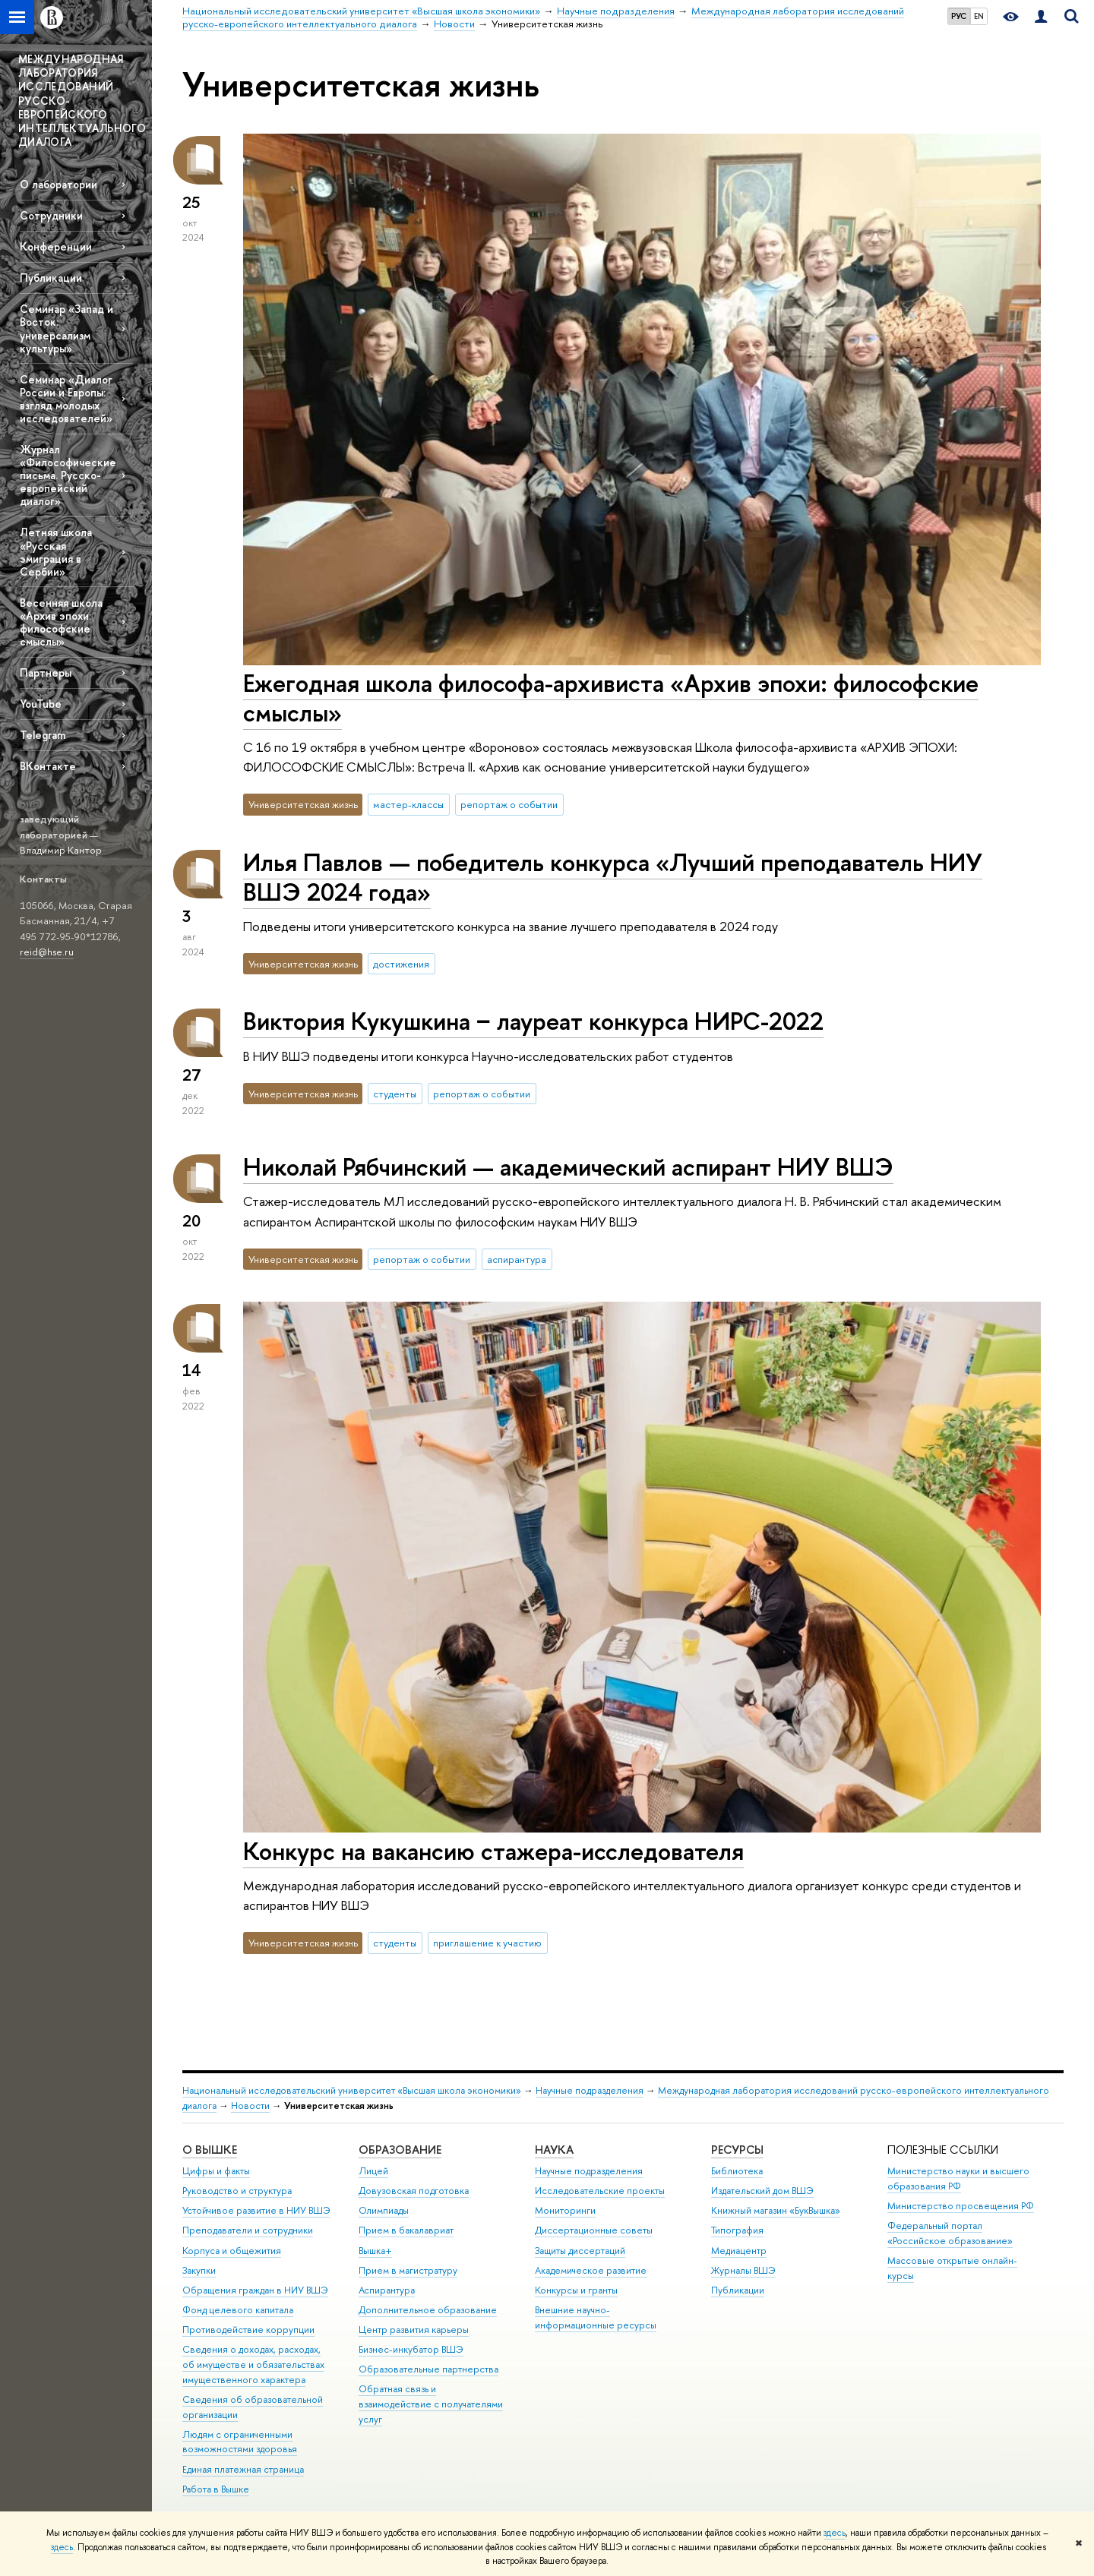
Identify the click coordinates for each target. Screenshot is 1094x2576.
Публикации (51, 277)
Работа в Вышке (215, 2489)
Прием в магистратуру (408, 2270)
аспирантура (516, 1259)
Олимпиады (384, 2210)
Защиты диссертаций (580, 2250)
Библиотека (737, 2170)
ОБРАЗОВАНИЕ (400, 2150)
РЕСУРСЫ (737, 2150)
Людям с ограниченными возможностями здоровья (239, 2442)
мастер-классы (408, 804)
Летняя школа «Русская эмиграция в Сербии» (56, 551)
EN (979, 16)
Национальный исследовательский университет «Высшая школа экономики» (351, 2090)
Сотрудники (51, 215)
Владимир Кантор (61, 850)
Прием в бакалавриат (406, 2230)
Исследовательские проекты (600, 2190)
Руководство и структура (237, 2190)
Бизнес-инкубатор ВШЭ (411, 2349)
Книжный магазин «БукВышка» (775, 2210)
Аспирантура (387, 2290)
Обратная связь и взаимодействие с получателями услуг (431, 2404)
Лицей (373, 2170)
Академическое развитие (591, 2270)
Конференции (56, 246)
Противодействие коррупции (248, 2329)
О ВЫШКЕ (209, 2150)
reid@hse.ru (47, 951)
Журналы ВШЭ (743, 2270)
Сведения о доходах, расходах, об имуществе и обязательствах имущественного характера (253, 2364)
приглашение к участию (487, 1942)
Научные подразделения (589, 2090)
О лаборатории (58, 184)
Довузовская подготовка (414, 2190)
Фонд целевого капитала (237, 2309)
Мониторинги (565, 2210)
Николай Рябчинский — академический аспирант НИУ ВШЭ (568, 1166)
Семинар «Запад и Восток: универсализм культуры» (66, 328)
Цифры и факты (216, 2170)
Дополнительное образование (428, 2309)
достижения (401, 964)
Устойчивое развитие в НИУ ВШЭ (256, 2210)
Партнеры (45, 672)
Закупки (199, 2270)
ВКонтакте (48, 766)
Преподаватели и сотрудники (247, 2230)
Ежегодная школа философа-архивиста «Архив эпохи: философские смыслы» (611, 697)
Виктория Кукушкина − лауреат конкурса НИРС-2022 (533, 1020)
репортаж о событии (509, 804)
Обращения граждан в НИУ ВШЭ (255, 2290)
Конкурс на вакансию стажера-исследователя (493, 1850)
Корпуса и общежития (231, 2250)
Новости (250, 2105)
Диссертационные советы (594, 2230)
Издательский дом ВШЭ (762, 2190)
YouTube (41, 703)
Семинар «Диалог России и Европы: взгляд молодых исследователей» (66, 398)
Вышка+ (375, 2250)
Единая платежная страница (243, 2469)
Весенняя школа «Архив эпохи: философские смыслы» (61, 622)
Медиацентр (739, 2250)
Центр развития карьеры (414, 2329)
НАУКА (554, 2150)
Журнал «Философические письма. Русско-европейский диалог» (68, 475)
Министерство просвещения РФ (960, 2205)
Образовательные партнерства (428, 2369)
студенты (394, 1093)
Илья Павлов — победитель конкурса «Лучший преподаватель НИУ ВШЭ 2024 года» (612, 876)
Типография (737, 2230)
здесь (835, 2533)
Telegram (42, 735)
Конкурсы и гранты (576, 2290)
